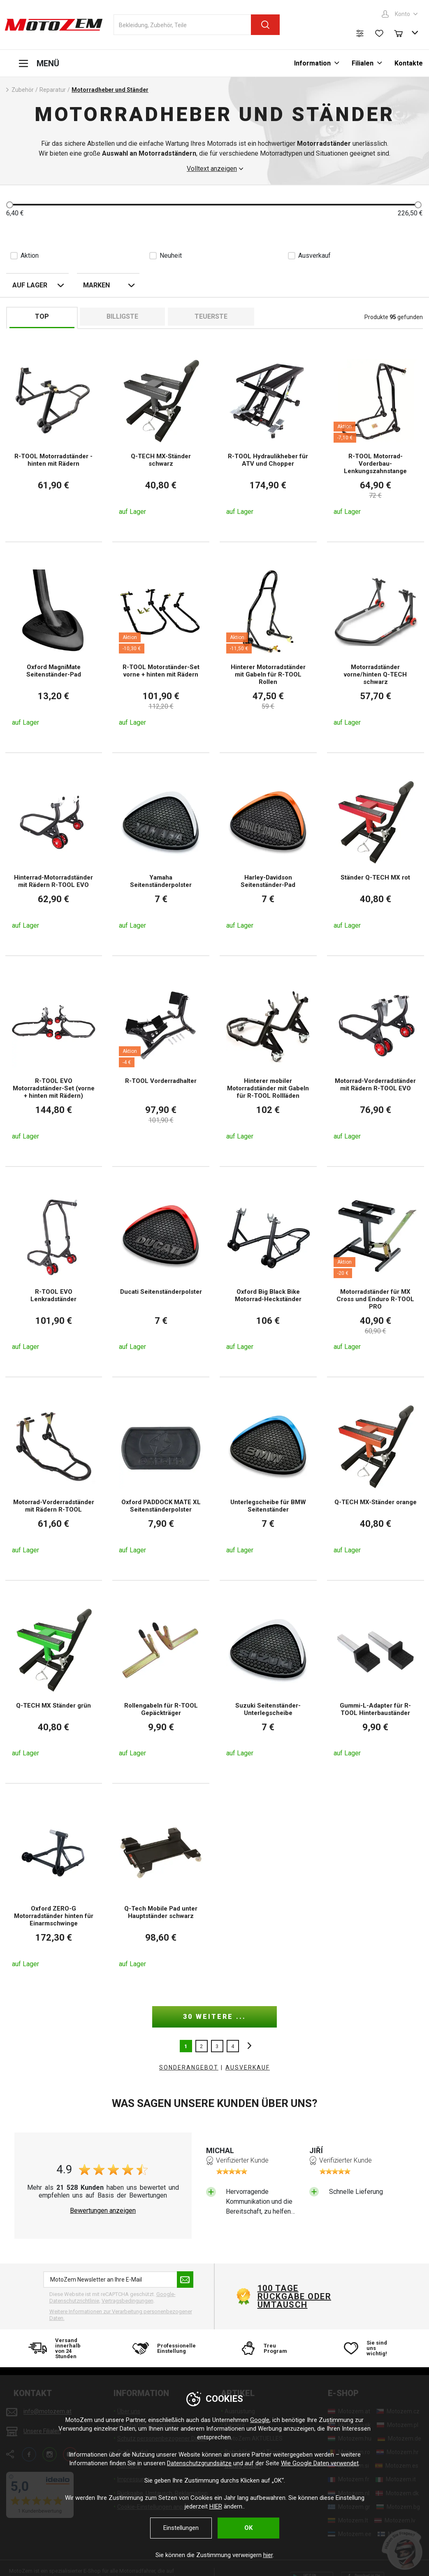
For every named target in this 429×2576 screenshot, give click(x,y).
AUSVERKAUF (247, 2067)
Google (259, 2420)
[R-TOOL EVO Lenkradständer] (53, 1272)
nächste (247, 2046)
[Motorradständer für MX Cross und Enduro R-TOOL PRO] (375, 1272)
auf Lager (29, 285)
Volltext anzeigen (212, 169)
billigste (122, 316)
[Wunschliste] (379, 33)
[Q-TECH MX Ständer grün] (53, 1682)
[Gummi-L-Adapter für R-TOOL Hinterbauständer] (375, 1682)
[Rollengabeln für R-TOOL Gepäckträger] (160, 1682)
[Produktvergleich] (360, 33)
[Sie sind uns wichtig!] (370, 2348)
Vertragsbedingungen (127, 2301)
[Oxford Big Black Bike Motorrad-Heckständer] (268, 1272)
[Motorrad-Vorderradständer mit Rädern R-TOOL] (53, 1478)
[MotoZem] (53, 24)
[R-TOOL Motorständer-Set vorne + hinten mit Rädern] (160, 647)
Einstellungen (181, 2528)
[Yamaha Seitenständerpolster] (160, 854)
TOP (42, 316)
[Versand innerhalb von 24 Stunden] (58, 2348)
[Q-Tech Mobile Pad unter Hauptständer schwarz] (160, 1888)
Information (312, 63)
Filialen (362, 63)
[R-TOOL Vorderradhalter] (160, 1061)
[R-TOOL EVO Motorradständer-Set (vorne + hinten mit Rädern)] (53, 1061)
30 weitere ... (214, 2017)
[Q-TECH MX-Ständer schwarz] (160, 436)
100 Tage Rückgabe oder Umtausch (294, 2296)
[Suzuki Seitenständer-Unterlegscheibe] (268, 1682)
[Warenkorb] (402, 32)
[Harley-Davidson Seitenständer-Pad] (268, 854)
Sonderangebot (188, 2067)
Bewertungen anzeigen (103, 2210)
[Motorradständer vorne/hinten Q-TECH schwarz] (375, 647)
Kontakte (408, 63)
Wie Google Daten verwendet (320, 2463)
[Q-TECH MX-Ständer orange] (375, 1478)
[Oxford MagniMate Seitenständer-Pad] (53, 647)
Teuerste (211, 316)
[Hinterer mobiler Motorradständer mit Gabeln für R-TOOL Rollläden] (268, 1061)
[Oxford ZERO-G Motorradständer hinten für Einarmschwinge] (53, 1888)
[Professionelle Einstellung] (162, 2348)
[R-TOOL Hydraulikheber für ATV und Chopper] (268, 436)
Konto (402, 14)
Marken (96, 285)
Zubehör (23, 90)
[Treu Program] (266, 2348)
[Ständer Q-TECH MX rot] (375, 854)
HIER (215, 2506)
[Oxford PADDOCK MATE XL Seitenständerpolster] (160, 1478)
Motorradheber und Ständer (110, 90)
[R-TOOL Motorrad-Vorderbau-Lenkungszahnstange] (375, 436)
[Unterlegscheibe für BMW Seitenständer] (268, 1478)
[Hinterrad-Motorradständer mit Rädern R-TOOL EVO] (53, 854)
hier (268, 2555)
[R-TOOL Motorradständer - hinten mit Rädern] (53, 436)
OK (248, 2528)
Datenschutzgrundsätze (199, 2463)
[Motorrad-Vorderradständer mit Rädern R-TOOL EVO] (375, 1061)
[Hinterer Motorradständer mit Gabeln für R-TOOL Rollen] (268, 647)
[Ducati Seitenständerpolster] (160, 1272)
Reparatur (52, 90)
